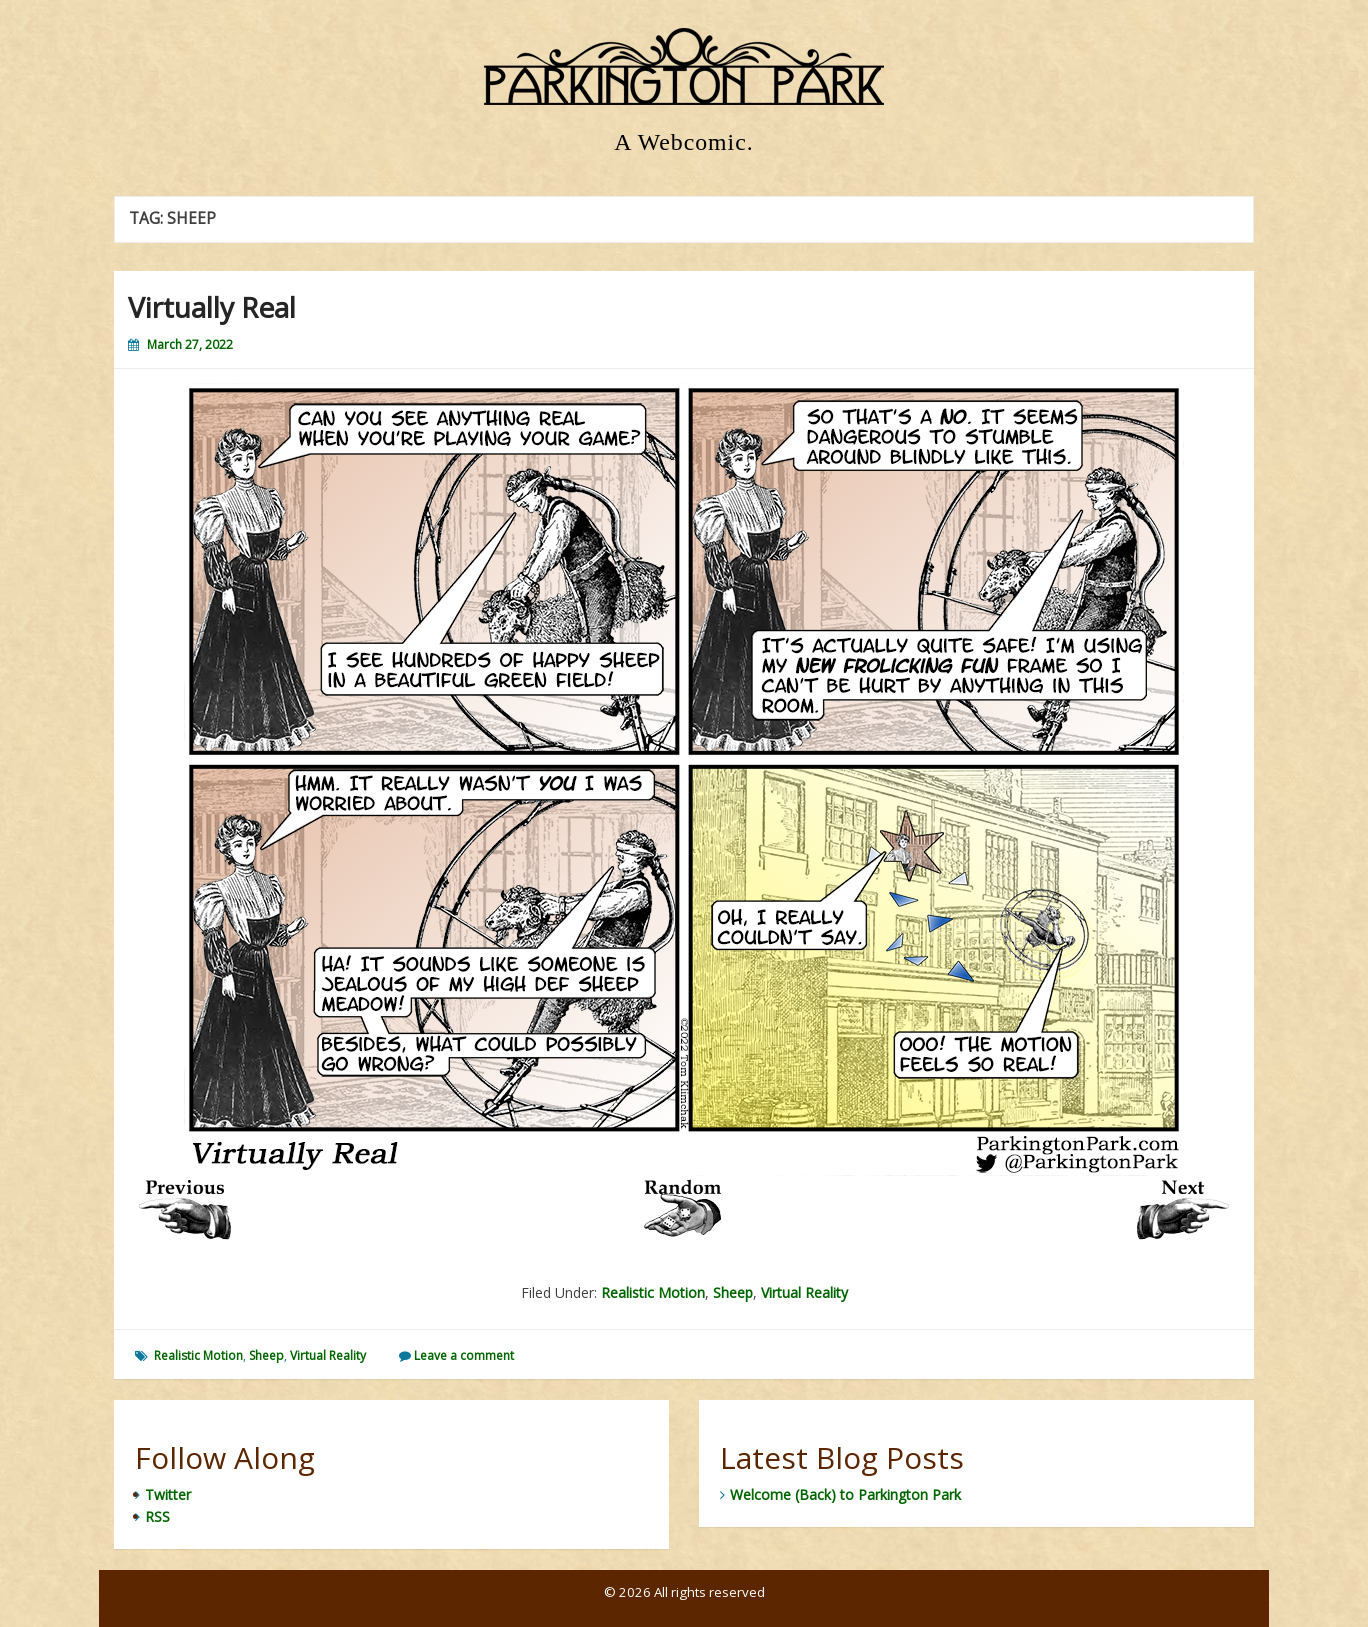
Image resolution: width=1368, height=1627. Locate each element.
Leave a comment (464, 1355)
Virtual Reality (804, 1292)
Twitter (168, 1494)
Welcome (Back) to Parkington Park (845, 1494)
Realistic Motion (653, 1292)
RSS (157, 1516)
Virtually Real (212, 307)
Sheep (733, 1292)
